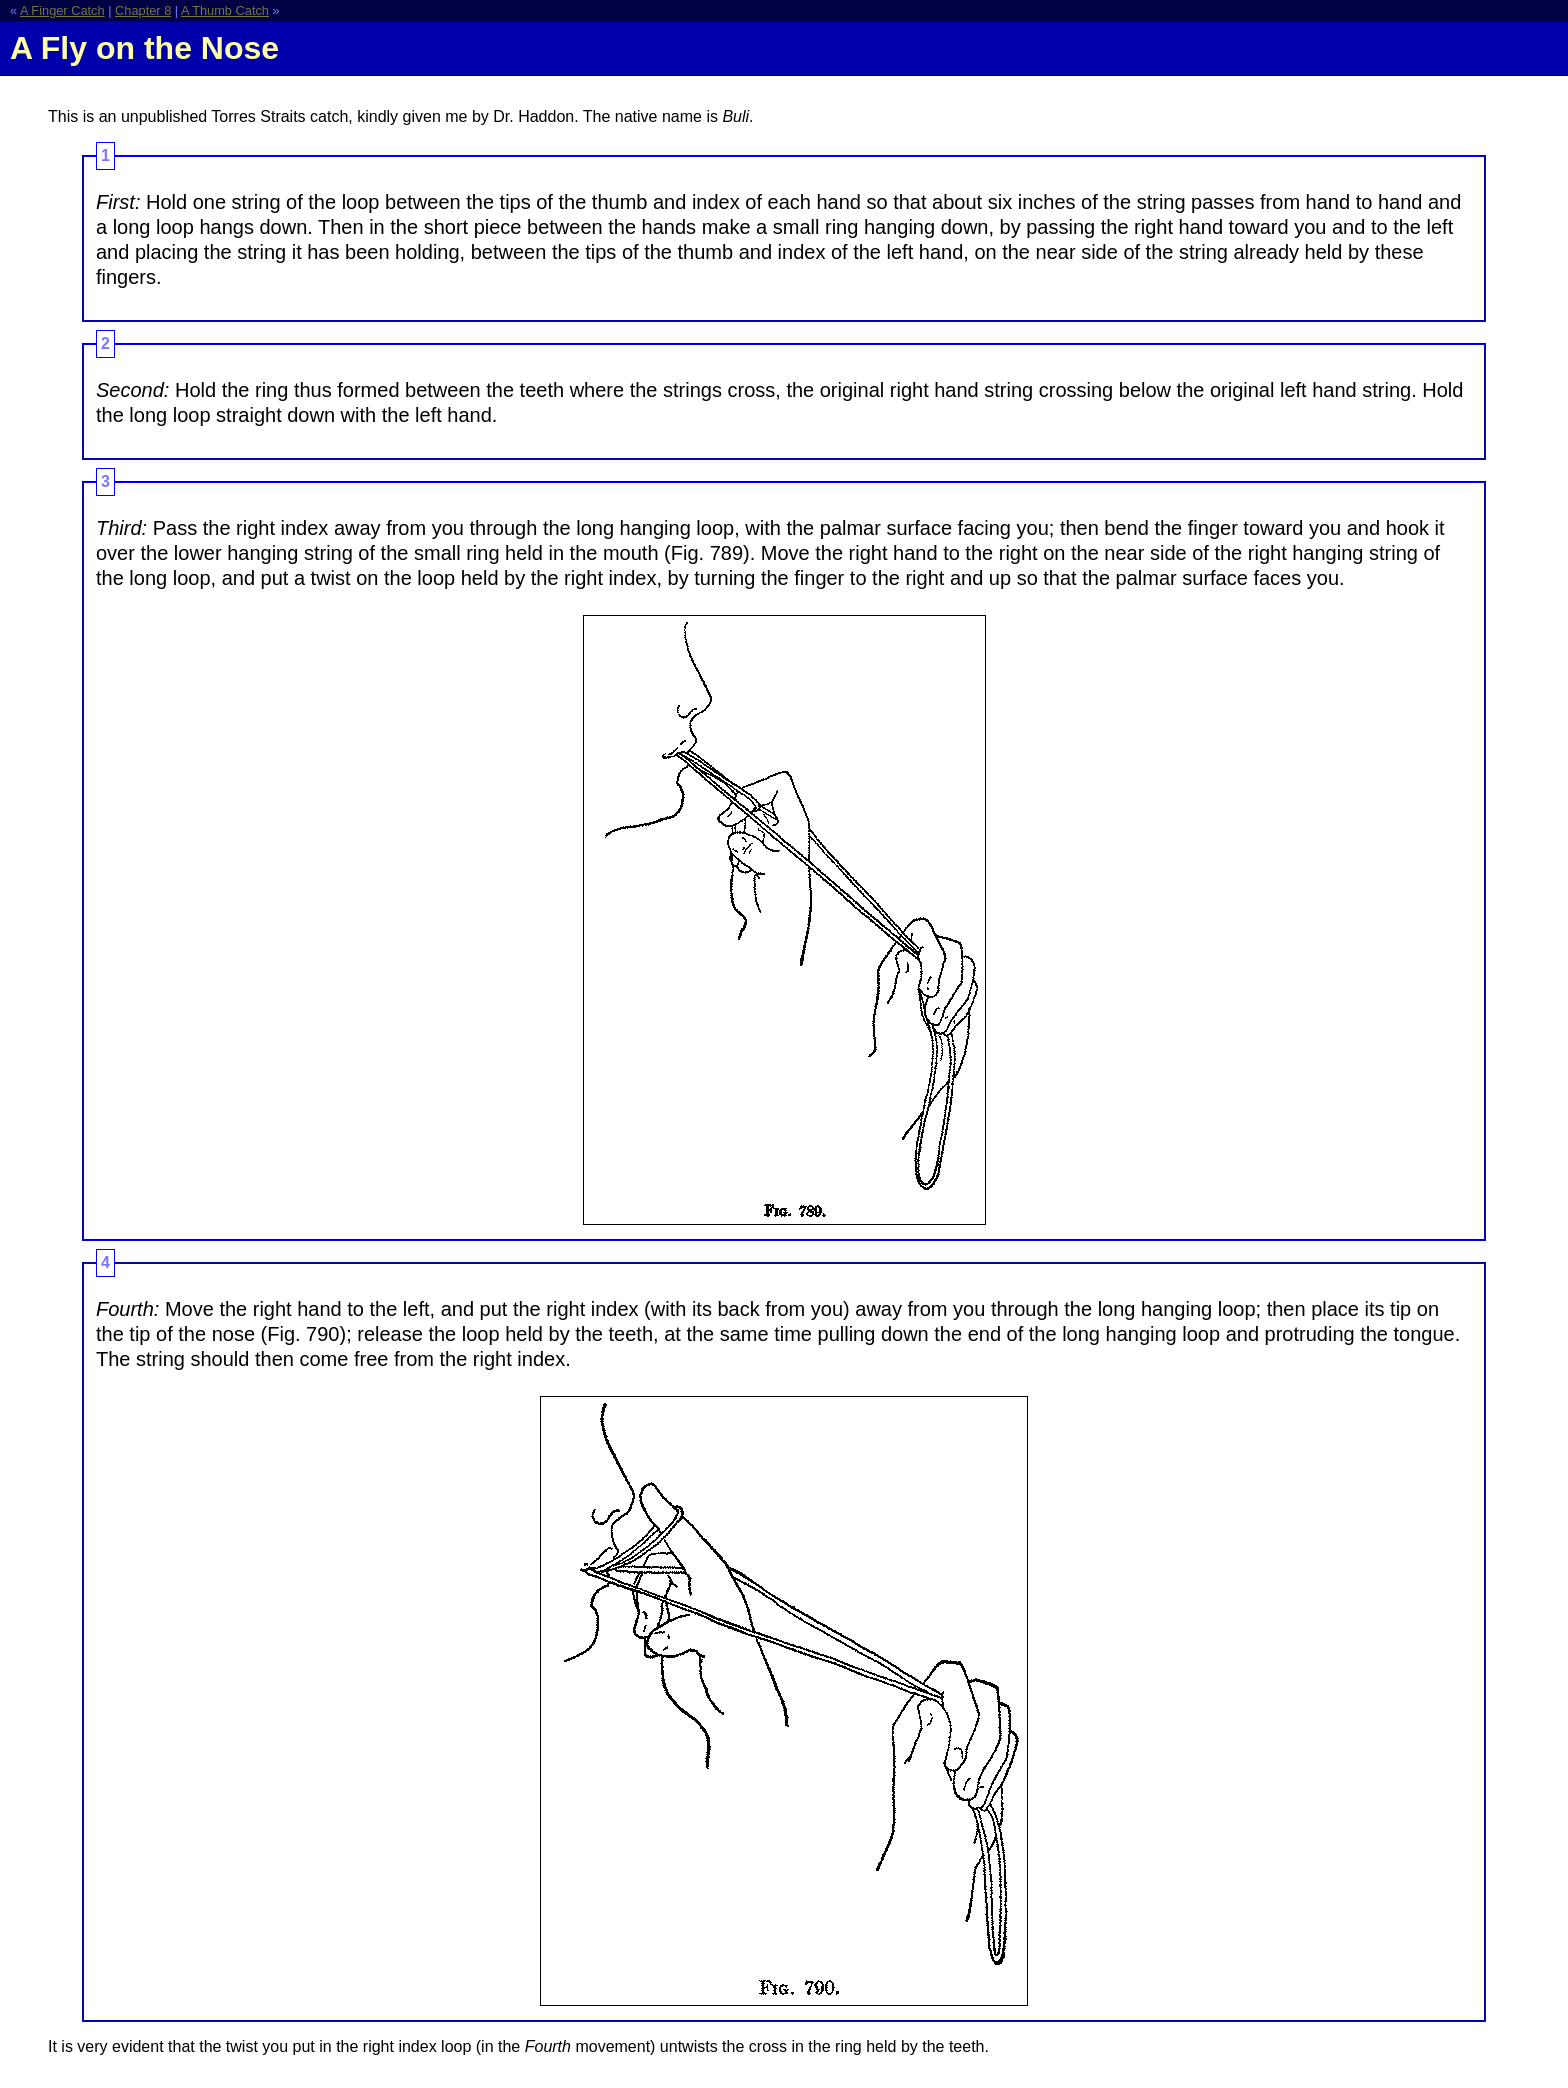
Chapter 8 (143, 10)
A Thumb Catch (225, 10)
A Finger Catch (62, 10)
